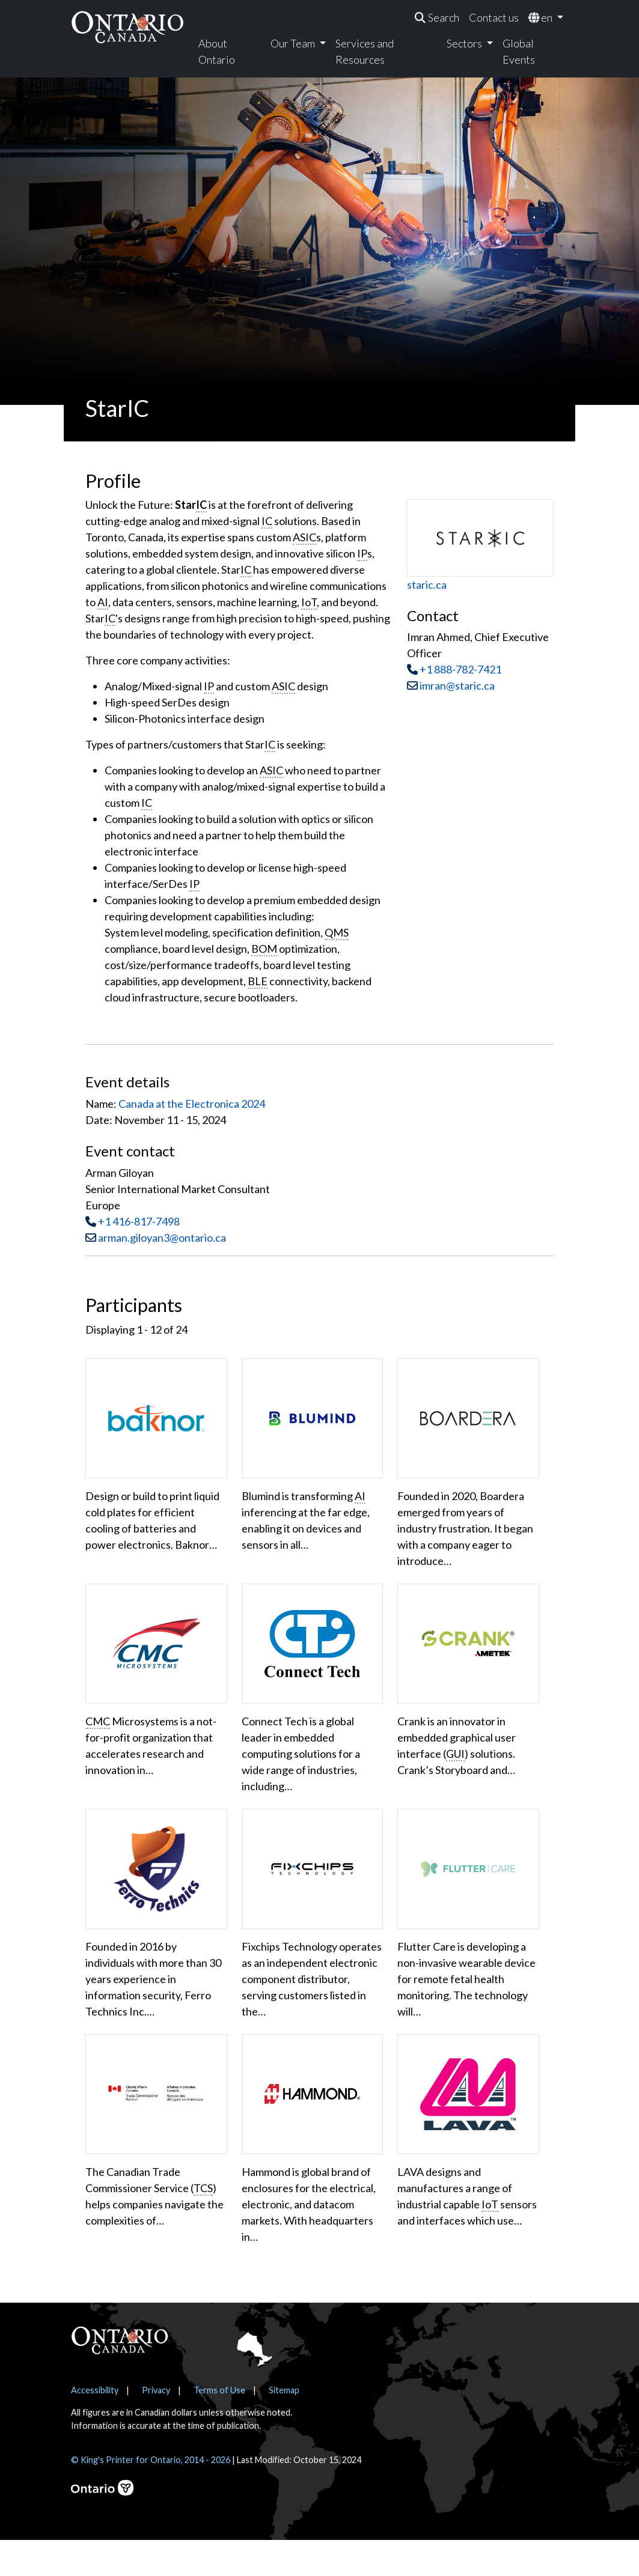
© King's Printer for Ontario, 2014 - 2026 (150, 2496)
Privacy (156, 2426)
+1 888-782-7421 (460, 669)
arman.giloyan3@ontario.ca (162, 1237)
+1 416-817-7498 (139, 1221)
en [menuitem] (541, 17)
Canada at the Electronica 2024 (191, 1103)
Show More (121, 2282)
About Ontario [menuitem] (216, 51)
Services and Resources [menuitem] (364, 51)
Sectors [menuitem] (465, 43)
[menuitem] (437, 18)
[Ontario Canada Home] (127, 27)
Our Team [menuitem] (294, 43)
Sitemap (284, 2426)
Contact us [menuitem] (494, 17)
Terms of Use (219, 2426)
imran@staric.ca (451, 685)
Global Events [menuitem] (519, 51)
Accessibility (94, 2426)
